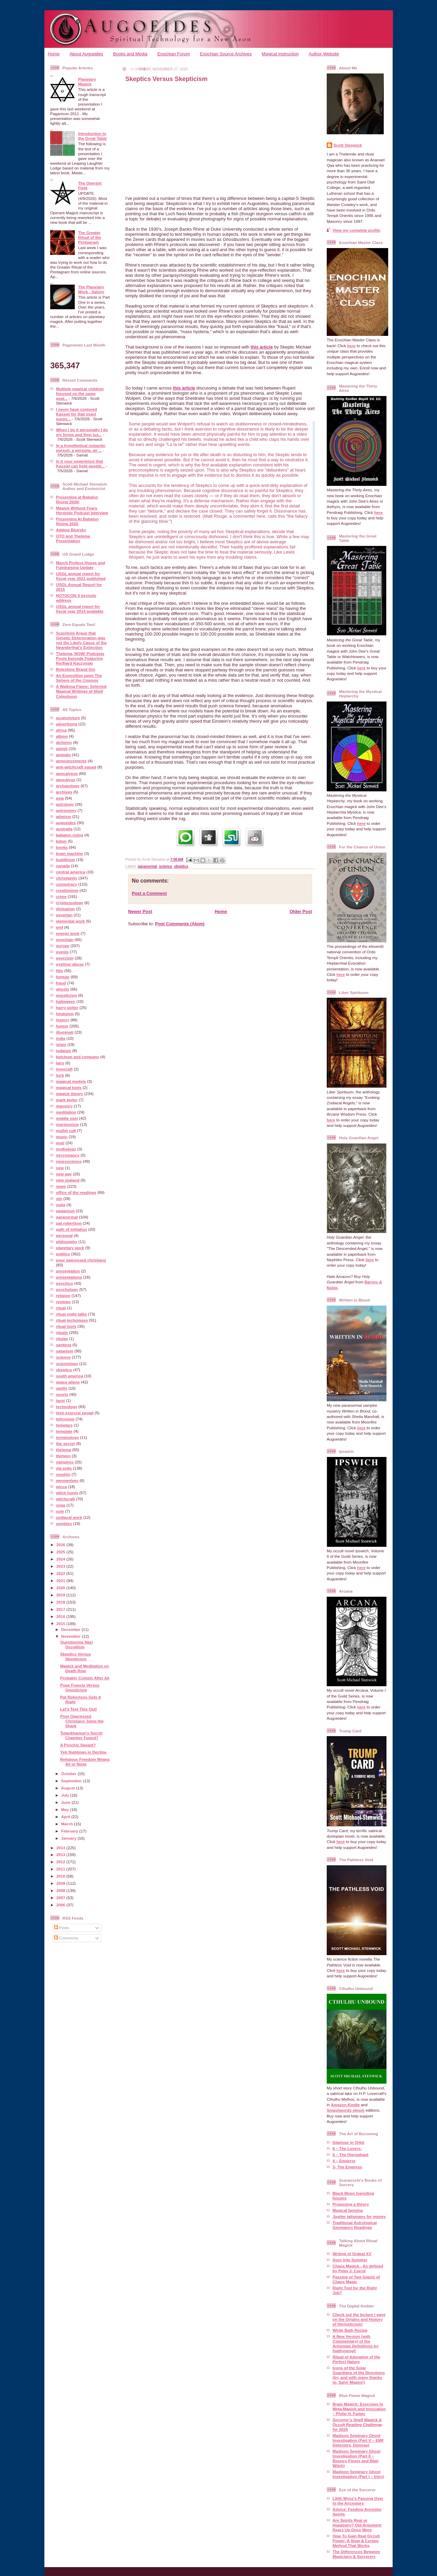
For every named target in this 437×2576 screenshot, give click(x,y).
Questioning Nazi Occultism (76, 1644)
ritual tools (66, 1326)
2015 (61, 1623)
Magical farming (348, 2210)
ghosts (62, 989)
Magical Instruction (280, 53)
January (69, 1838)
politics (63, 1254)
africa (61, 730)
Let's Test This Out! (78, 1709)
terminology (67, 1437)
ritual (61, 1308)
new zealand (68, 1180)
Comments (66, 1938)
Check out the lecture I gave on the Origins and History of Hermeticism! (359, 2319)
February (70, 1831)
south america (69, 1376)
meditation (66, 1112)
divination (65, 909)
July (65, 1795)
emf (59, 927)
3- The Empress (347, 2167)
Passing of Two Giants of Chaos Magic (356, 2279)
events (62, 952)
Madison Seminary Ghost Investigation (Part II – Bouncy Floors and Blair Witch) (356, 2458)
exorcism (64, 958)
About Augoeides (86, 53)
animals (63, 754)
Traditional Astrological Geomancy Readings (355, 2225)
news (61, 1186)
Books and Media (130, 53)
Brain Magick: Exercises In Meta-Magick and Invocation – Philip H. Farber (359, 2409)
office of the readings (76, 1192)
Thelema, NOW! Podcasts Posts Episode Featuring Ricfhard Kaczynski (80, 658)
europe (62, 945)
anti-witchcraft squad (76, 767)
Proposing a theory (351, 2204)
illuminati (64, 1032)
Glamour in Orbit (348, 2142)
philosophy (66, 1241)
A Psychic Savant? (78, 1745)
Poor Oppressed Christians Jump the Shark (81, 1721)
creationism (67, 890)
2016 (61, 1616)
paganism (65, 1211)
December (71, 1629)
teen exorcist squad (75, 1412)
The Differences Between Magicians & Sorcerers (356, 2554)
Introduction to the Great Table (92, 135)
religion (63, 1295)
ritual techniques (72, 1320)
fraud (61, 983)
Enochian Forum (173, 53)
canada (63, 865)
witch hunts (67, 1492)
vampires (64, 1462)
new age (64, 1174)
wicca (61, 1486)
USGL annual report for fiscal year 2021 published (80, 576)
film (59, 970)
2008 (61, 1890)
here (351, 345)
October (69, 1773)
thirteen (63, 1456)
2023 (61, 1566)
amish (62, 748)
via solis (64, 1468)
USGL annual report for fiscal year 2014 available (79, 608)
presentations (69, 1277)
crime (61, 896)
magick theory (69, 1093)
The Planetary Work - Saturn (91, 289)
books (62, 847)
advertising (66, 724)
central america (70, 872)
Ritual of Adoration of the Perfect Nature (356, 2359)
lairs (60, 1063)
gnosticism (66, 995)
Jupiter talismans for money (359, 2216)
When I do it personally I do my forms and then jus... (82, 432)
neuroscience (69, 1161)
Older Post (301, 911)
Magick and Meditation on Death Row (84, 1668)
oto (59, 1198)
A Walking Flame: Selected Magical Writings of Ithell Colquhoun (81, 691)
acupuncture (68, 717)
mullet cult (66, 1130)
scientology (67, 1363)
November (71, 1636)
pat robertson (69, 1223)
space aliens (68, 1382)
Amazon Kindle (345, 2104)
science (63, 1357)
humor (62, 1026)
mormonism (67, 1124)
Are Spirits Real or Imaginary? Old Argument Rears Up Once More (357, 2525)
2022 (61, 1573)
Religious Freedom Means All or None (85, 1761)
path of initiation (71, 1229)
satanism (64, 1351)
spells (61, 1388)
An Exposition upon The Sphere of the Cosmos (79, 677)
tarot (60, 1400)
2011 (61, 1869)
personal (64, 1235)
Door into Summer (350, 2260)
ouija (60, 1204)
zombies (64, 1523)
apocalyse (65, 779)
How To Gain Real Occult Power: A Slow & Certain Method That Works (356, 2541)
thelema (63, 1449)
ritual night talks (71, 1314)
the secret (65, 1443)
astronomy (66, 810)
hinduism (65, 1013)
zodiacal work (69, 1517)
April (66, 1816)
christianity (66, 878)
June (66, 1802)
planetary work (70, 1247)
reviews (63, 1301)
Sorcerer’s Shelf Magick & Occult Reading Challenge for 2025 (357, 2424)
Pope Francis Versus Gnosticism (79, 1687)
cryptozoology (69, 902)
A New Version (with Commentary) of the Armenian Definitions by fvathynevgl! (355, 2343)
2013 (61, 1854)
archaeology (68, 785)
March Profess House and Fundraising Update (80, 565)
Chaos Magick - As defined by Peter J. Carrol (358, 2268)
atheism (63, 816)
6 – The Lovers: (347, 2148)
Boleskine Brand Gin (75, 669)
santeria (63, 1344)
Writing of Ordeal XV (352, 2253)
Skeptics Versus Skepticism (75, 1656)
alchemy (64, 742)
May (65, 1809)
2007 (61, 1897)
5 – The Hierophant (350, 2154)
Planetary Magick (87, 81)
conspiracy (66, 884)
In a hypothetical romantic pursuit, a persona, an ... (80, 447)
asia (60, 798)
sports (62, 1394)
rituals (62, 1332)
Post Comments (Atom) (180, 923)
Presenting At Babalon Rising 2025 (77, 521)
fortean (63, 976)
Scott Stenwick (348, 145)
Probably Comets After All (84, 1678)
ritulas (62, 1338)
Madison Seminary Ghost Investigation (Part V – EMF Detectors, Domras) (358, 2440)
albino (62, 736)
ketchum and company (77, 1056)
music (62, 1136)
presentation (68, 1271)
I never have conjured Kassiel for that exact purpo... (76, 414)
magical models (71, 1081)
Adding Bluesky (71, 530)
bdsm (61, 841)
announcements (71, 761)
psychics (64, 1283)
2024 (61, 1559)
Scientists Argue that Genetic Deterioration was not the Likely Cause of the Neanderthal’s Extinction (81, 640)
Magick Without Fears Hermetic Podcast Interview (82, 510)
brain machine (69, 853)
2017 (61, 1609)
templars (64, 1425)
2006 (61, 1905)
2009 (61, 1883)
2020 (61, 1587)
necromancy (68, 1155)
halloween (65, 1001)
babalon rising (69, 835)
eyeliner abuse (70, 964)
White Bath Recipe (350, 2330)
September (72, 1780)
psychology (67, 1289)
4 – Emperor (344, 2160)
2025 (61, 1552)
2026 (61, 1544)
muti (60, 1143)
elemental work (70, 921)
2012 (61, 1861)
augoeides (66, 822)
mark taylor (66, 1100)
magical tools (69, 1087)
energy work (68, 933)
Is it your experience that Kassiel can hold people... (80, 463)
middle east (67, 1118)
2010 (61, 1876)
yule (60, 1511)
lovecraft (64, 1069)
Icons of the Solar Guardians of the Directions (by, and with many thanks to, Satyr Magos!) (359, 2375)
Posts (61, 1927)
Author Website (324, 53)
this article (262, 347)
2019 (61, 1595)
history (62, 1020)
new (60, 1168)
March (67, 1824)
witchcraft (65, 1499)
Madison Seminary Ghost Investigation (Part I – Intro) (358, 2474)
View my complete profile (356, 230)
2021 (61, 1580)
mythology (66, 1149)
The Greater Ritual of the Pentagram (89, 237)
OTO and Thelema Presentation (73, 538)
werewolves (67, 1480)
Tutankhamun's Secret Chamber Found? (81, 1735)
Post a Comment (149, 893)
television (65, 1419)
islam (61, 1044)
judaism (63, 1050)
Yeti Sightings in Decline (83, 1752)
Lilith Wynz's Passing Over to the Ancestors (358, 2500)
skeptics (64, 1369)
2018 (61, 1602)
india (60, 1038)
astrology (65, 804)
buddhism (65, 859)
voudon (63, 1474)
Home (54, 53)
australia (64, 829)
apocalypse (67, 773)
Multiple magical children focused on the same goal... (80, 393)
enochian (64, 939)
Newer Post (140, 911)
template (64, 1431)
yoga (60, 1505)
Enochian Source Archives (226, 53)
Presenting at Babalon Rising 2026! (77, 499)
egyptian (64, 915)
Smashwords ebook (345, 2110)
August (68, 1788)
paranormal (67, 1217)
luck (60, 1075)
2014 (61, 1847)
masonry (64, 1106)
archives (64, 792)
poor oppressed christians (81, 1260)
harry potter (67, 1007)
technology (66, 1406)
